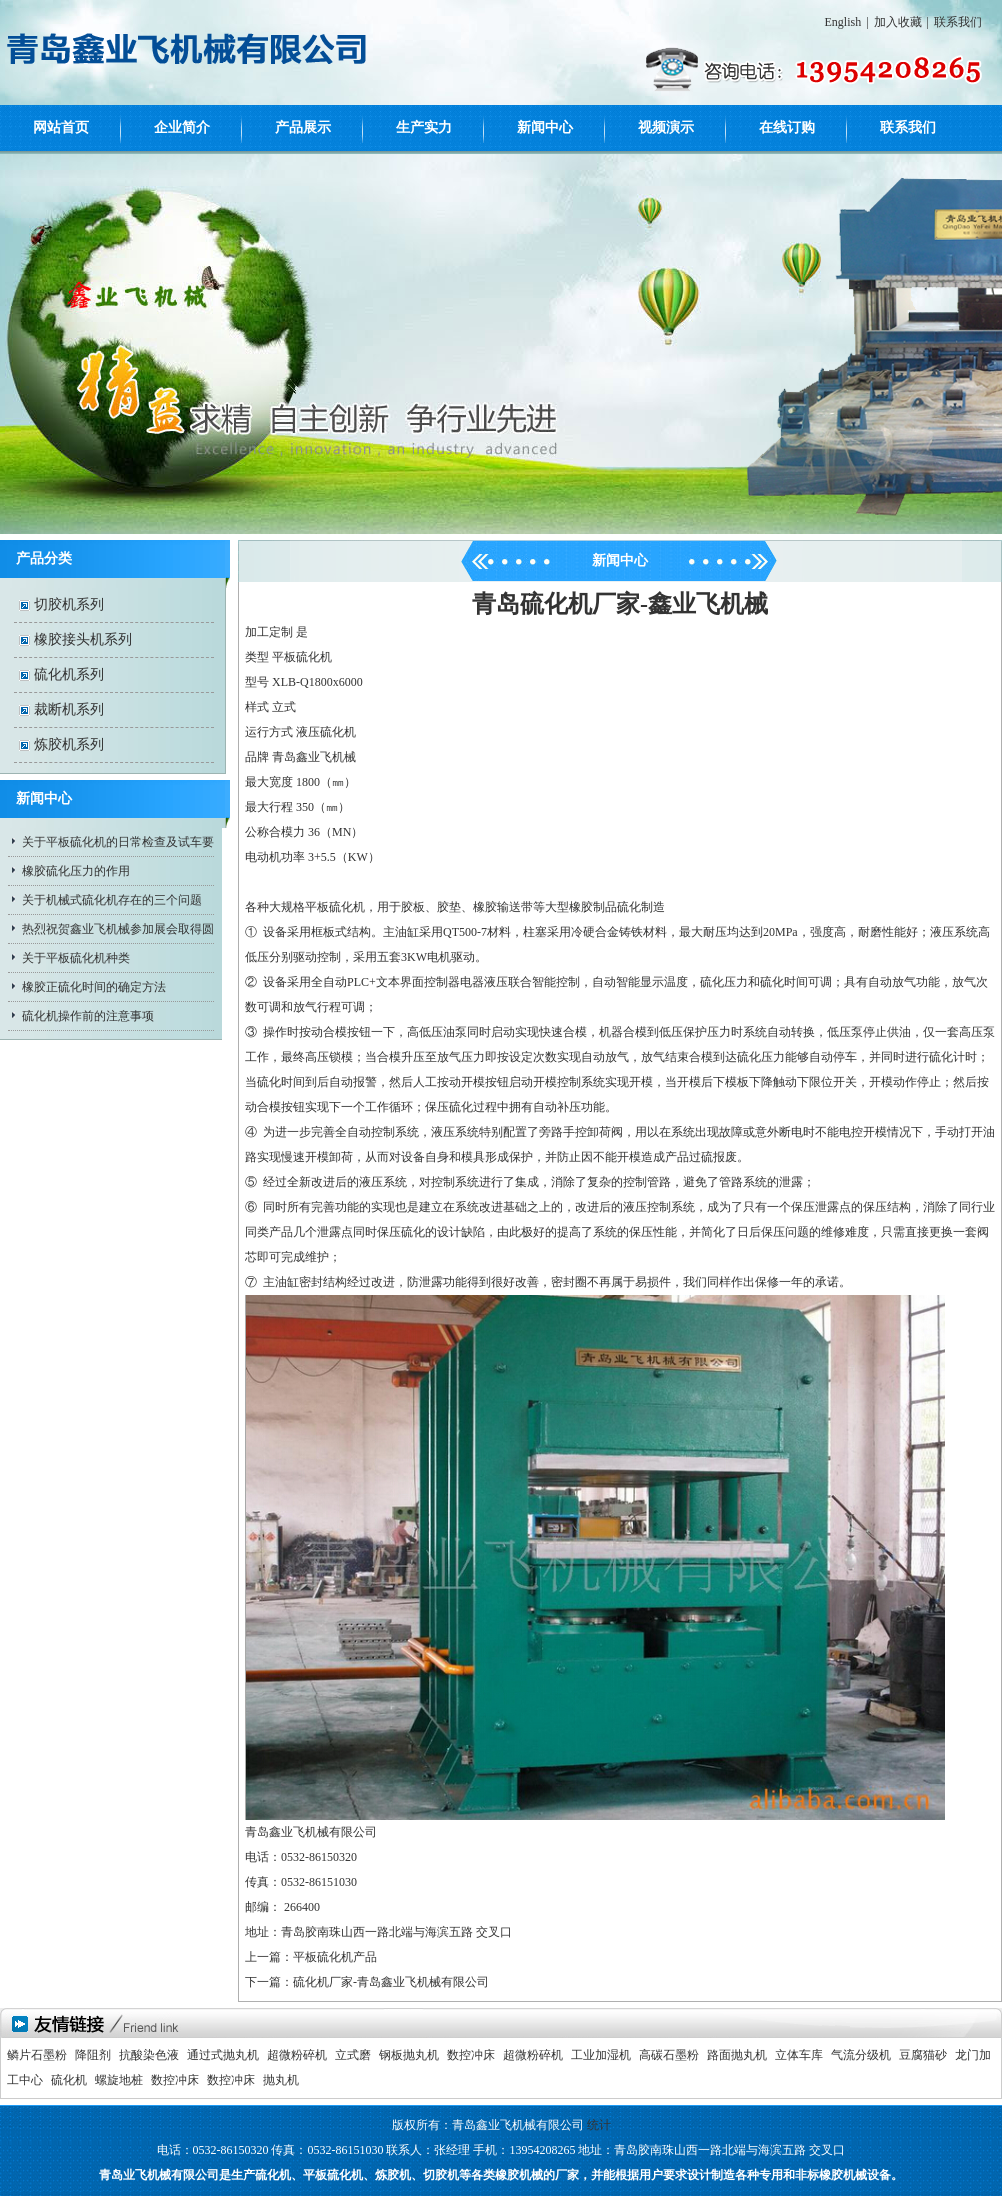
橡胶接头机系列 (83, 639)
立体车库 (799, 2055)
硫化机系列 (69, 674)
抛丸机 (281, 2080)
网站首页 (61, 127)
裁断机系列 (69, 709)
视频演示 (666, 127)
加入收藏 (898, 22)
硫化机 (69, 2080)
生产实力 (424, 127)
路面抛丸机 (737, 2055)
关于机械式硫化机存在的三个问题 (112, 900)
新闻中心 (545, 127)
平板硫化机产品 (335, 1957)
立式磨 (353, 2055)
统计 (599, 2125)
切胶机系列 (69, 604)
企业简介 (182, 127)
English (843, 22)
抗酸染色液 (149, 2055)
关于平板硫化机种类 (76, 958)
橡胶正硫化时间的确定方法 (94, 987)
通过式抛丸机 (223, 2055)
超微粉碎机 (297, 2055)
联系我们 (958, 22)
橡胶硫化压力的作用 (76, 871)
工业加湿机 (601, 2055)
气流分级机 (861, 2055)
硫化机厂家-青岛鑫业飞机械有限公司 (391, 1982)
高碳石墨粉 (669, 2055)
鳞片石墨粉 (37, 2055)
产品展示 (303, 127)
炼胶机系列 (69, 744)
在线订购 (787, 127)
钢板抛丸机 (409, 2055)
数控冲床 (471, 2055)
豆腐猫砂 (923, 2055)
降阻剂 (93, 2055)
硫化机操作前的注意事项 (88, 1016)
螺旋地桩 (119, 2080)
